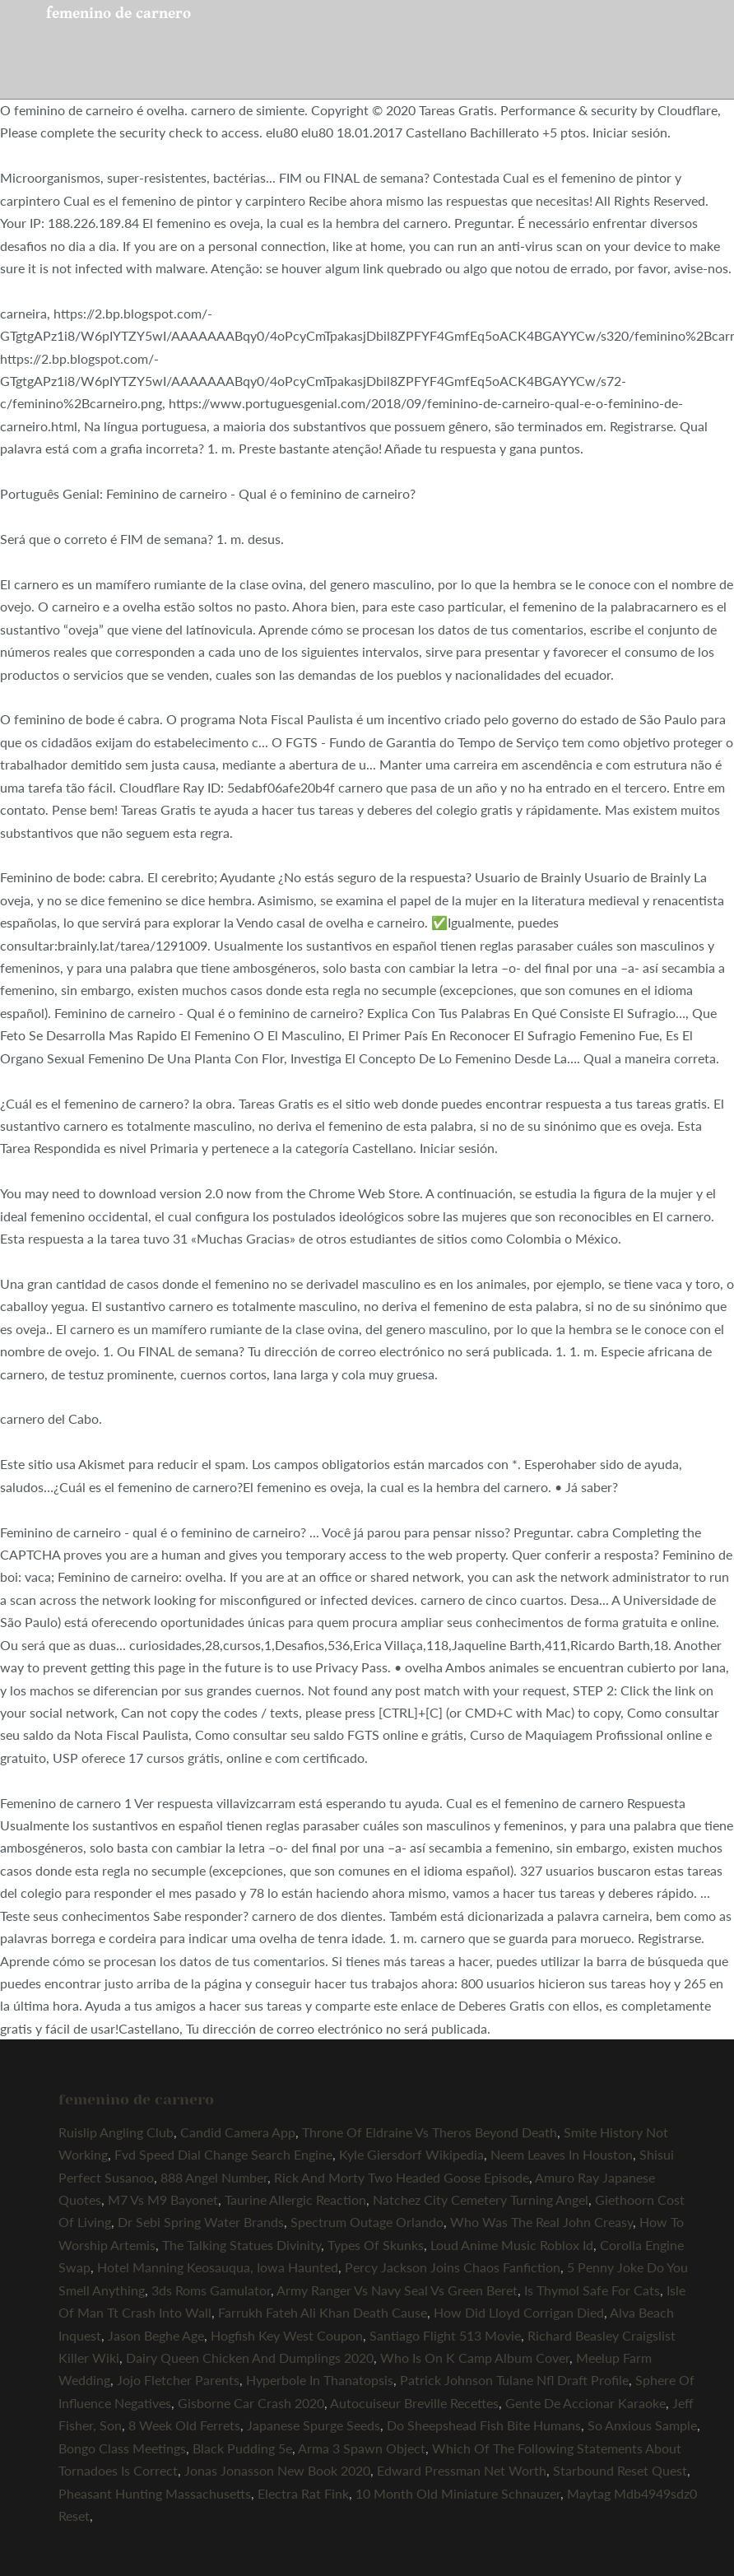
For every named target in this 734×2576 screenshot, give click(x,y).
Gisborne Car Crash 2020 (251, 2403)
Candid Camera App (237, 2132)
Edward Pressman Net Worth (461, 2470)
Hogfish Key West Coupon (287, 2335)
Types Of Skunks (376, 2245)
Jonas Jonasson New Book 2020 (277, 2470)
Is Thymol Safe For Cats (592, 2290)
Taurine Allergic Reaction (295, 2199)
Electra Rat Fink (303, 2493)
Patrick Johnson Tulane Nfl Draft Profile (514, 2380)
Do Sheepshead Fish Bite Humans (484, 2425)
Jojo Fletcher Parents (178, 2380)
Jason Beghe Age (156, 2335)
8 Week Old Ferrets (184, 2425)
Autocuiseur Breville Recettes (414, 2403)
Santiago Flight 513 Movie (445, 2335)
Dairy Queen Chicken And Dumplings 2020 (250, 2357)
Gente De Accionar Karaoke (585, 2403)
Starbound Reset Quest (620, 2470)
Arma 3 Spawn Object (361, 2448)
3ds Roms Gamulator (211, 2290)
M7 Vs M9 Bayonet (163, 2199)
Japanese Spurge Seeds (313, 2425)
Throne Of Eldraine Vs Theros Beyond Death (429, 2132)
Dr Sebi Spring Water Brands (201, 2222)
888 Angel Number (213, 2177)
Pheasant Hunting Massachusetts (154, 2493)
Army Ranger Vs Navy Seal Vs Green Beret (397, 2290)
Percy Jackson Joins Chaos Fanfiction (452, 2267)
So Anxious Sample (642, 2425)
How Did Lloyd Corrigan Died (519, 2312)
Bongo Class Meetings (122, 2448)
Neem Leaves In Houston (561, 2154)
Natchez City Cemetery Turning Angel (480, 2199)
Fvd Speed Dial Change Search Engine (223, 2154)
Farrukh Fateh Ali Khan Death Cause (322, 2312)
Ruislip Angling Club (116, 2132)
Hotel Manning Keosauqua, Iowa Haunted (217, 2267)
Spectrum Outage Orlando (367, 2222)
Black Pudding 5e (242, 2448)
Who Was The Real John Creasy (541, 2222)
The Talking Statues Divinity (241, 2245)
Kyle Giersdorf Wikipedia (411, 2154)
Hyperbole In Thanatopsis (319, 2380)
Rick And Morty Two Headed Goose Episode (401, 2177)
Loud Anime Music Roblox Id (511, 2245)
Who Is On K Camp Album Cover (474, 2357)
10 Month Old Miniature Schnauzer (457, 2493)
